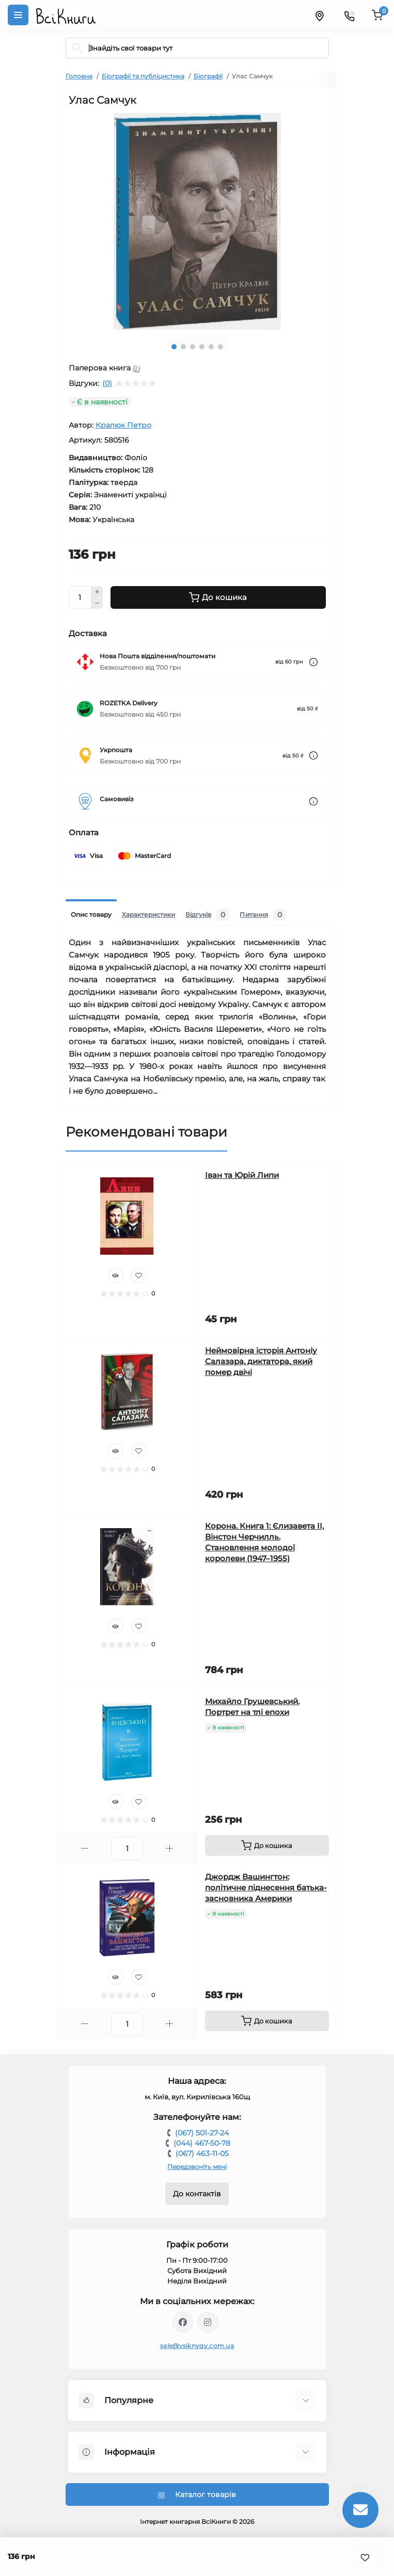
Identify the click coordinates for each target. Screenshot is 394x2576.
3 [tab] (192, 346)
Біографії (208, 76)
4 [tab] (201, 346)
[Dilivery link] (313, 662)
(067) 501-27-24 (202, 2132)
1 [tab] (174, 346)
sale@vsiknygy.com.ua (197, 2346)
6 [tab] (220, 346)
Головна (79, 76)
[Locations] (319, 15)
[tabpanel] (197, 221)
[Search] (77, 48)
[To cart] (267, 1845)
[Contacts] (349, 15)
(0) (107, 383)
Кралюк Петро (123, 425)
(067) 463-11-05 (202, 2153)
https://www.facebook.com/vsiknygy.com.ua (183, 2322)
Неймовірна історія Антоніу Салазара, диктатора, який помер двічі (261, 1361)
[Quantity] (80, 597)
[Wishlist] (139, 1275)
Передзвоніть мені (197, 2166)
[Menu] (18, 15)
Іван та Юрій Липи (242, 1175)
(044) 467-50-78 (202, 2143)
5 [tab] (211, 346)
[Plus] (97, 591)
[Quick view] (115, 1275)
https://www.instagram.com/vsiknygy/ (207, 2322)
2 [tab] (183, 346)
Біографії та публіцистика (143, 76)
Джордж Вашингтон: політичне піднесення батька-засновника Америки (266, 1887)
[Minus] (97, 603)
